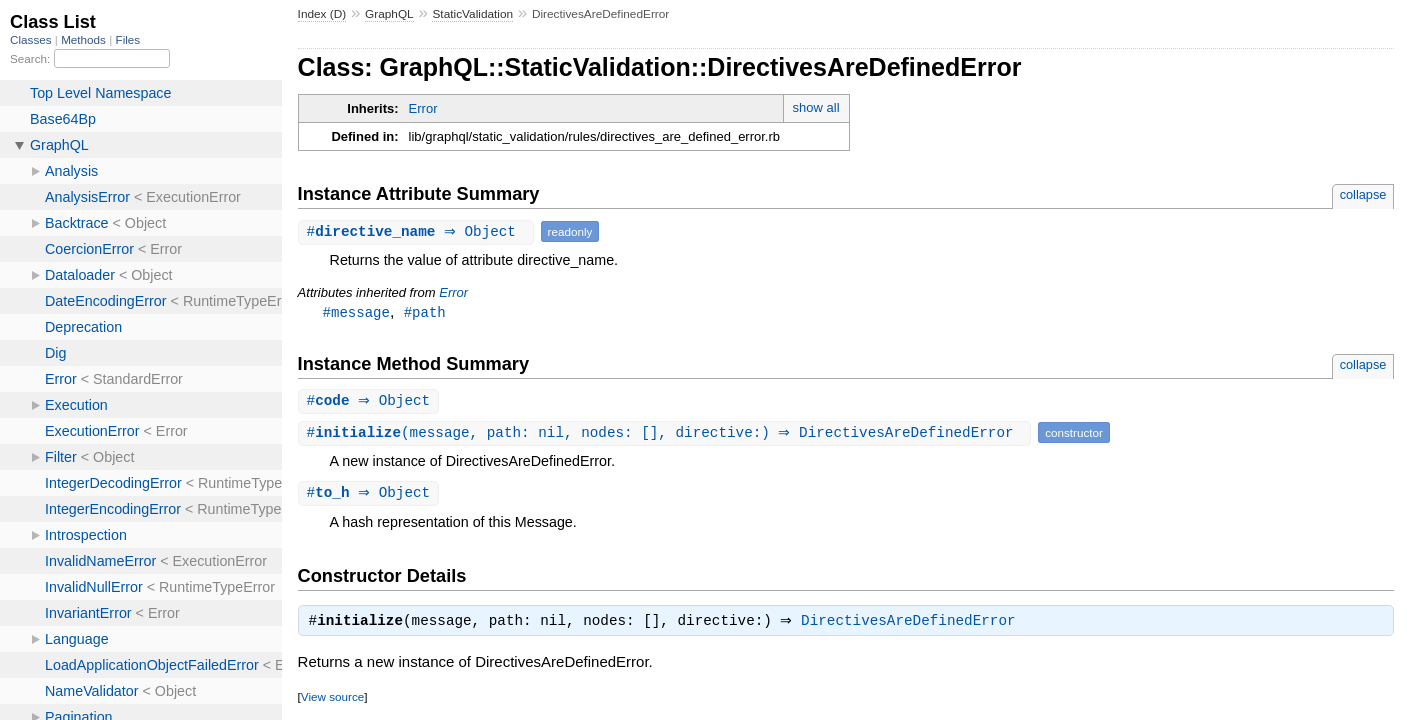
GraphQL (389, 14)
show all (816, 107)
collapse (1363, 194)
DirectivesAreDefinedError (913, 626)
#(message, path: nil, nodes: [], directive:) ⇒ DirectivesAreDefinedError (667, 434)
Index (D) (322, 14)
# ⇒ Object (418, 231)
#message (356, 312)
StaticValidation (472, 14)
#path (425, 312)
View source (332, 701)
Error (423, 108)
